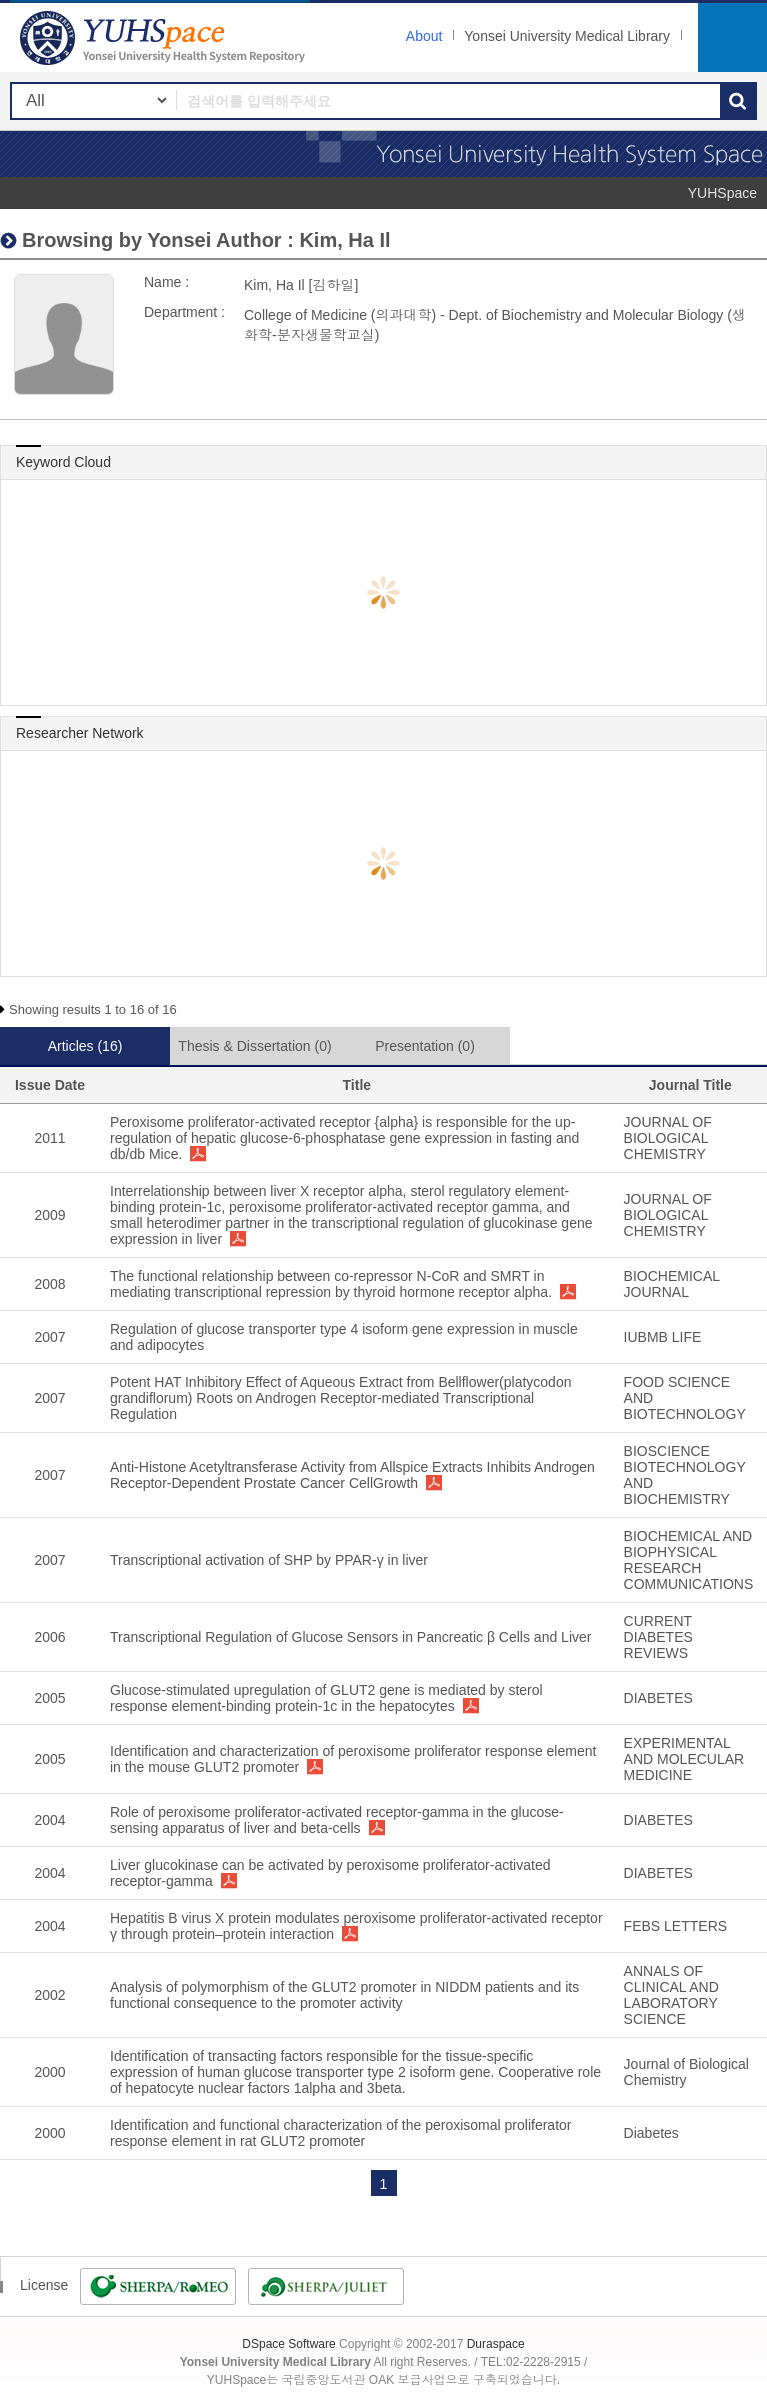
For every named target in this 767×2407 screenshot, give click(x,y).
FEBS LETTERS (675, 1926)
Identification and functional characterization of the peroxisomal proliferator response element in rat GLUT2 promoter (340, 2133)
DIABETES (658, 1698)
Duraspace (496, 2344)
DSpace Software (288, 2344)
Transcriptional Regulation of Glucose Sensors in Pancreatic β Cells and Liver (350, 1637)
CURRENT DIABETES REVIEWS (658, 1637)
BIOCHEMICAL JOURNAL (672, 1284)
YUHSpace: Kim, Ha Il (165, 37)
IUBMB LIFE (663, 1337)
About (424, 36)
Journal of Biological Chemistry (686, 2072)
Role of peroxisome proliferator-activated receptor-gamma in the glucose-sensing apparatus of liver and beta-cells (337, 1820)
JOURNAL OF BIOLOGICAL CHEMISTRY (668, 1138)
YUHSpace (722, 193)
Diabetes (651, 2133)
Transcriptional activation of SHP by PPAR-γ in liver (269, 1560)
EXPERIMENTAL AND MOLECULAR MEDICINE (684, 1759)
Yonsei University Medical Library (567, 36)
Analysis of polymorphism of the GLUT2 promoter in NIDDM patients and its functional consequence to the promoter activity (344, 1995)
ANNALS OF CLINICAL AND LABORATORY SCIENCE (671, 1995)
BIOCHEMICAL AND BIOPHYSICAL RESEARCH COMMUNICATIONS (689, 1560)
